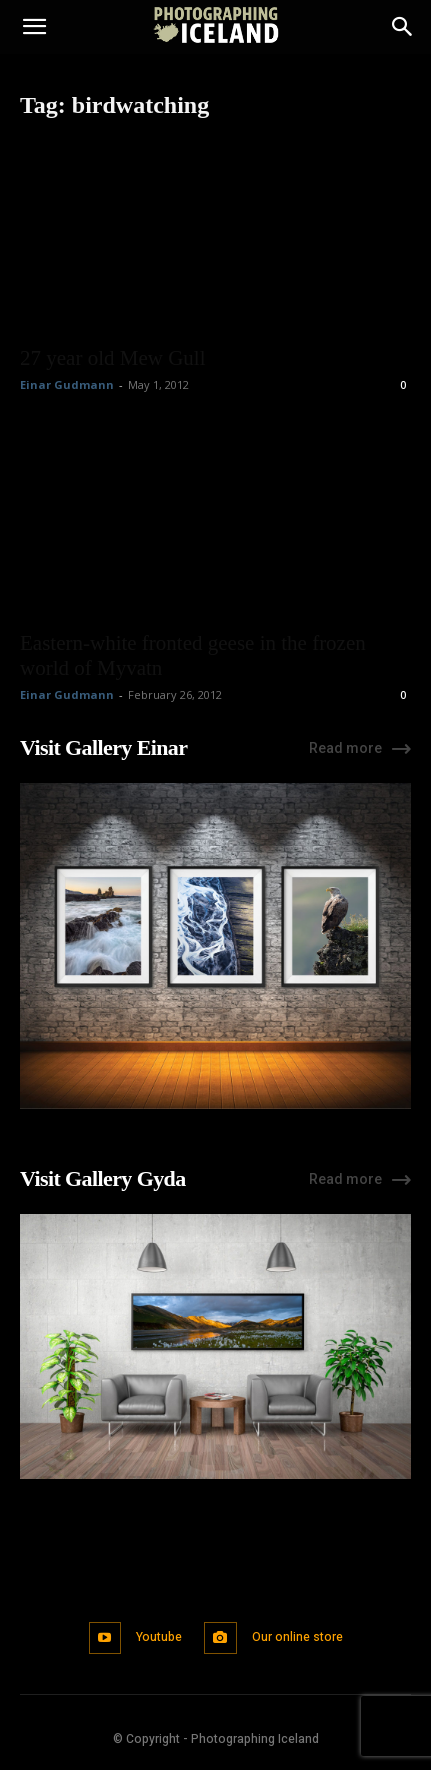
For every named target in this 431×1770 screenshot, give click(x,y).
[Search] (403, 27)
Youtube (159, 1637)
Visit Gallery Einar (103, 747)
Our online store (297, 1637)
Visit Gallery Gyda (103, 1178)
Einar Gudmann (67, 384)
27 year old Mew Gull (112, 358)
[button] (34, 27)
